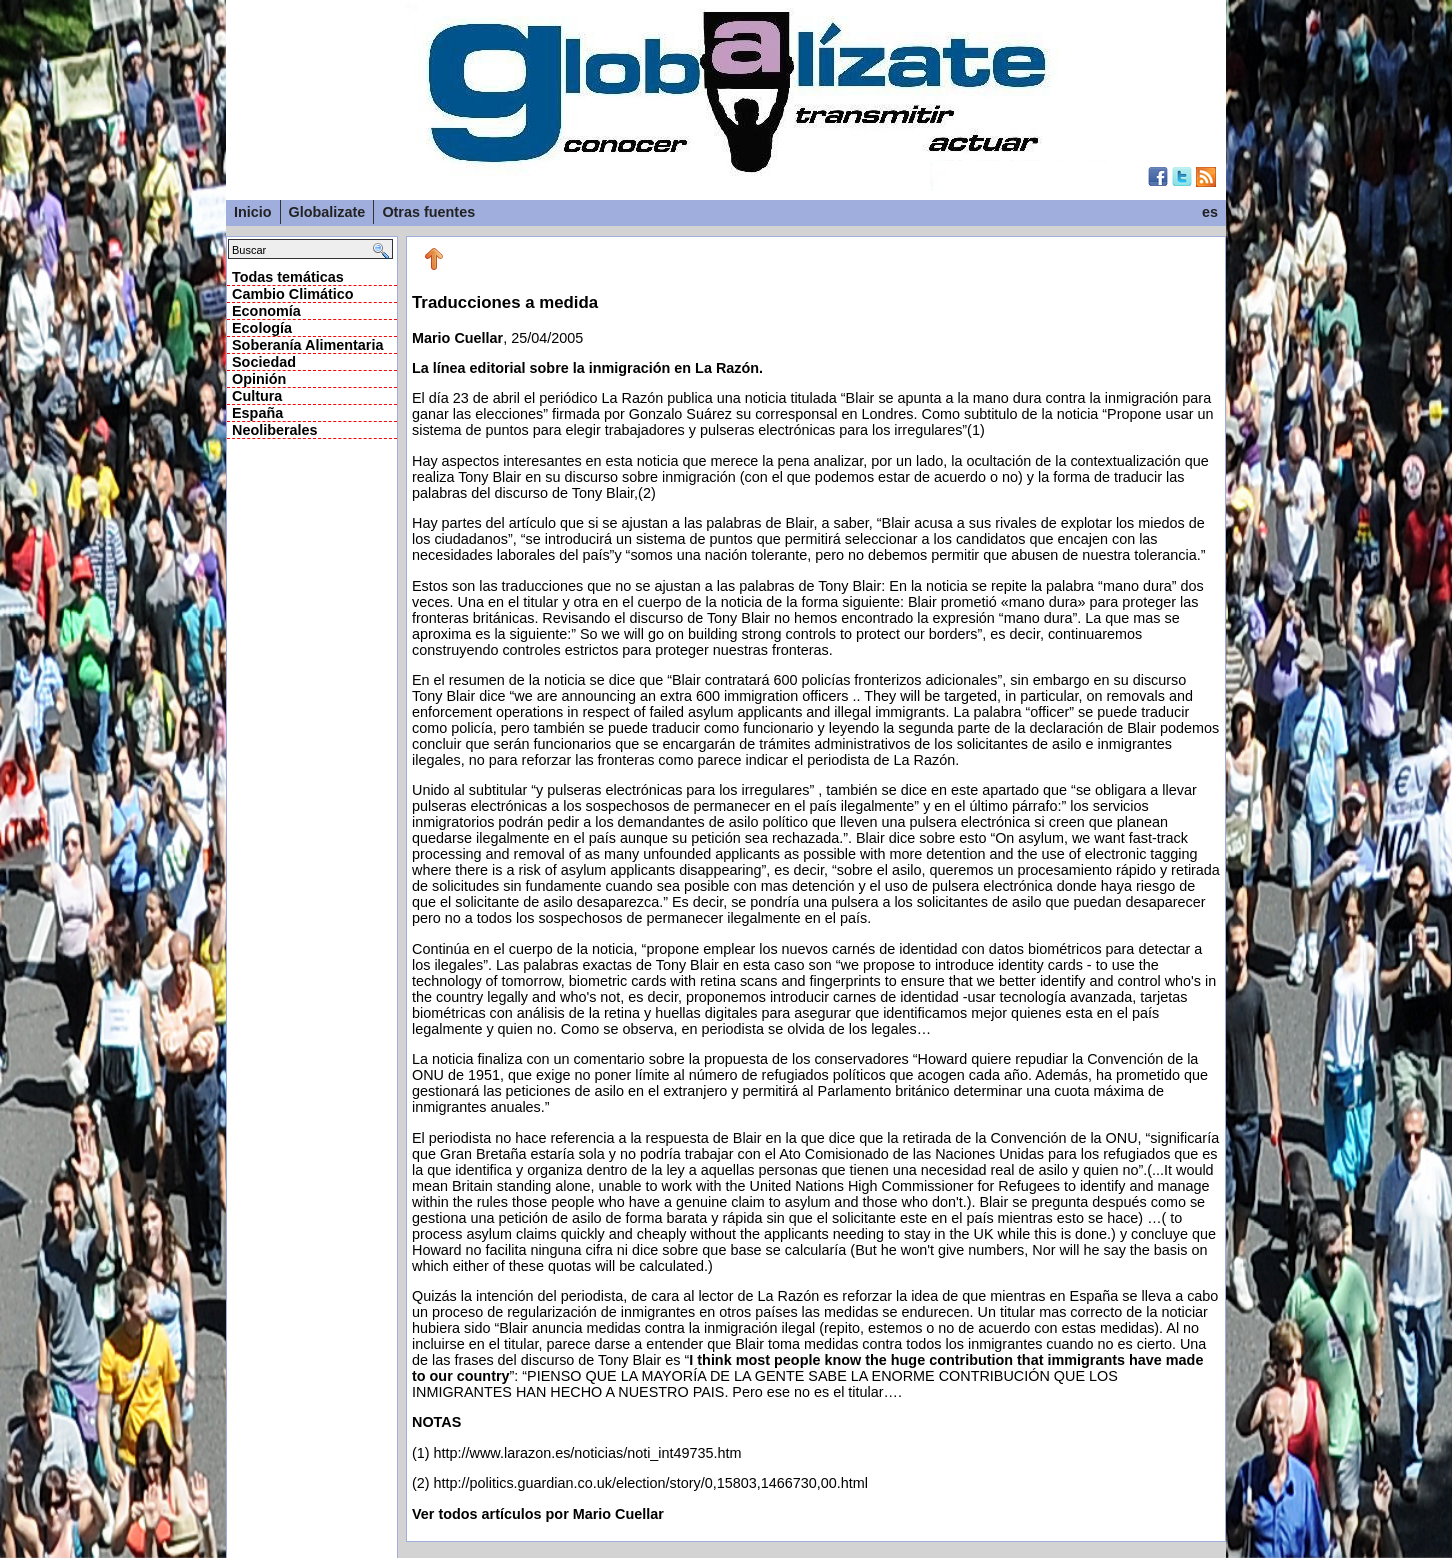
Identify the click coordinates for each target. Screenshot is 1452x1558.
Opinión (259, 379)
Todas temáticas (288, 277)
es (1210, 212)
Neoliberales (275, 430)
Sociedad (264, 362)
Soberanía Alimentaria (307, 345)
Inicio (253, 212)
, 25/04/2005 (816, 892)
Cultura (257, 396)
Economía (266, 311)
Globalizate (327, 212)
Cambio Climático (293, 294)
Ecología (262, 328)
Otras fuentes (428, 212)
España (257, 413)
